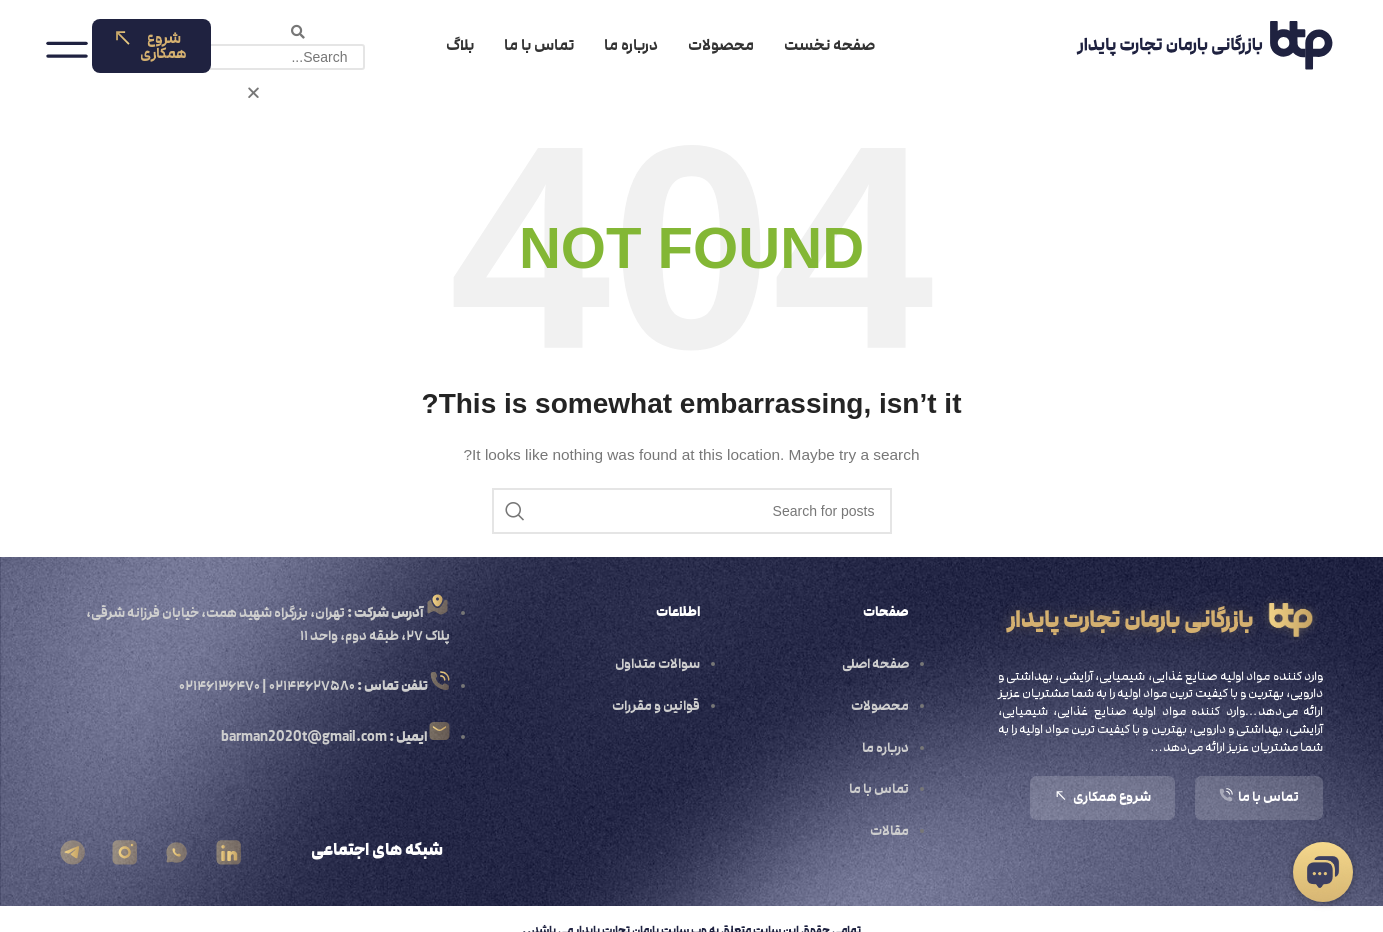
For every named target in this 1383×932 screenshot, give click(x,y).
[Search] (692, 511)
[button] (297, 32)
